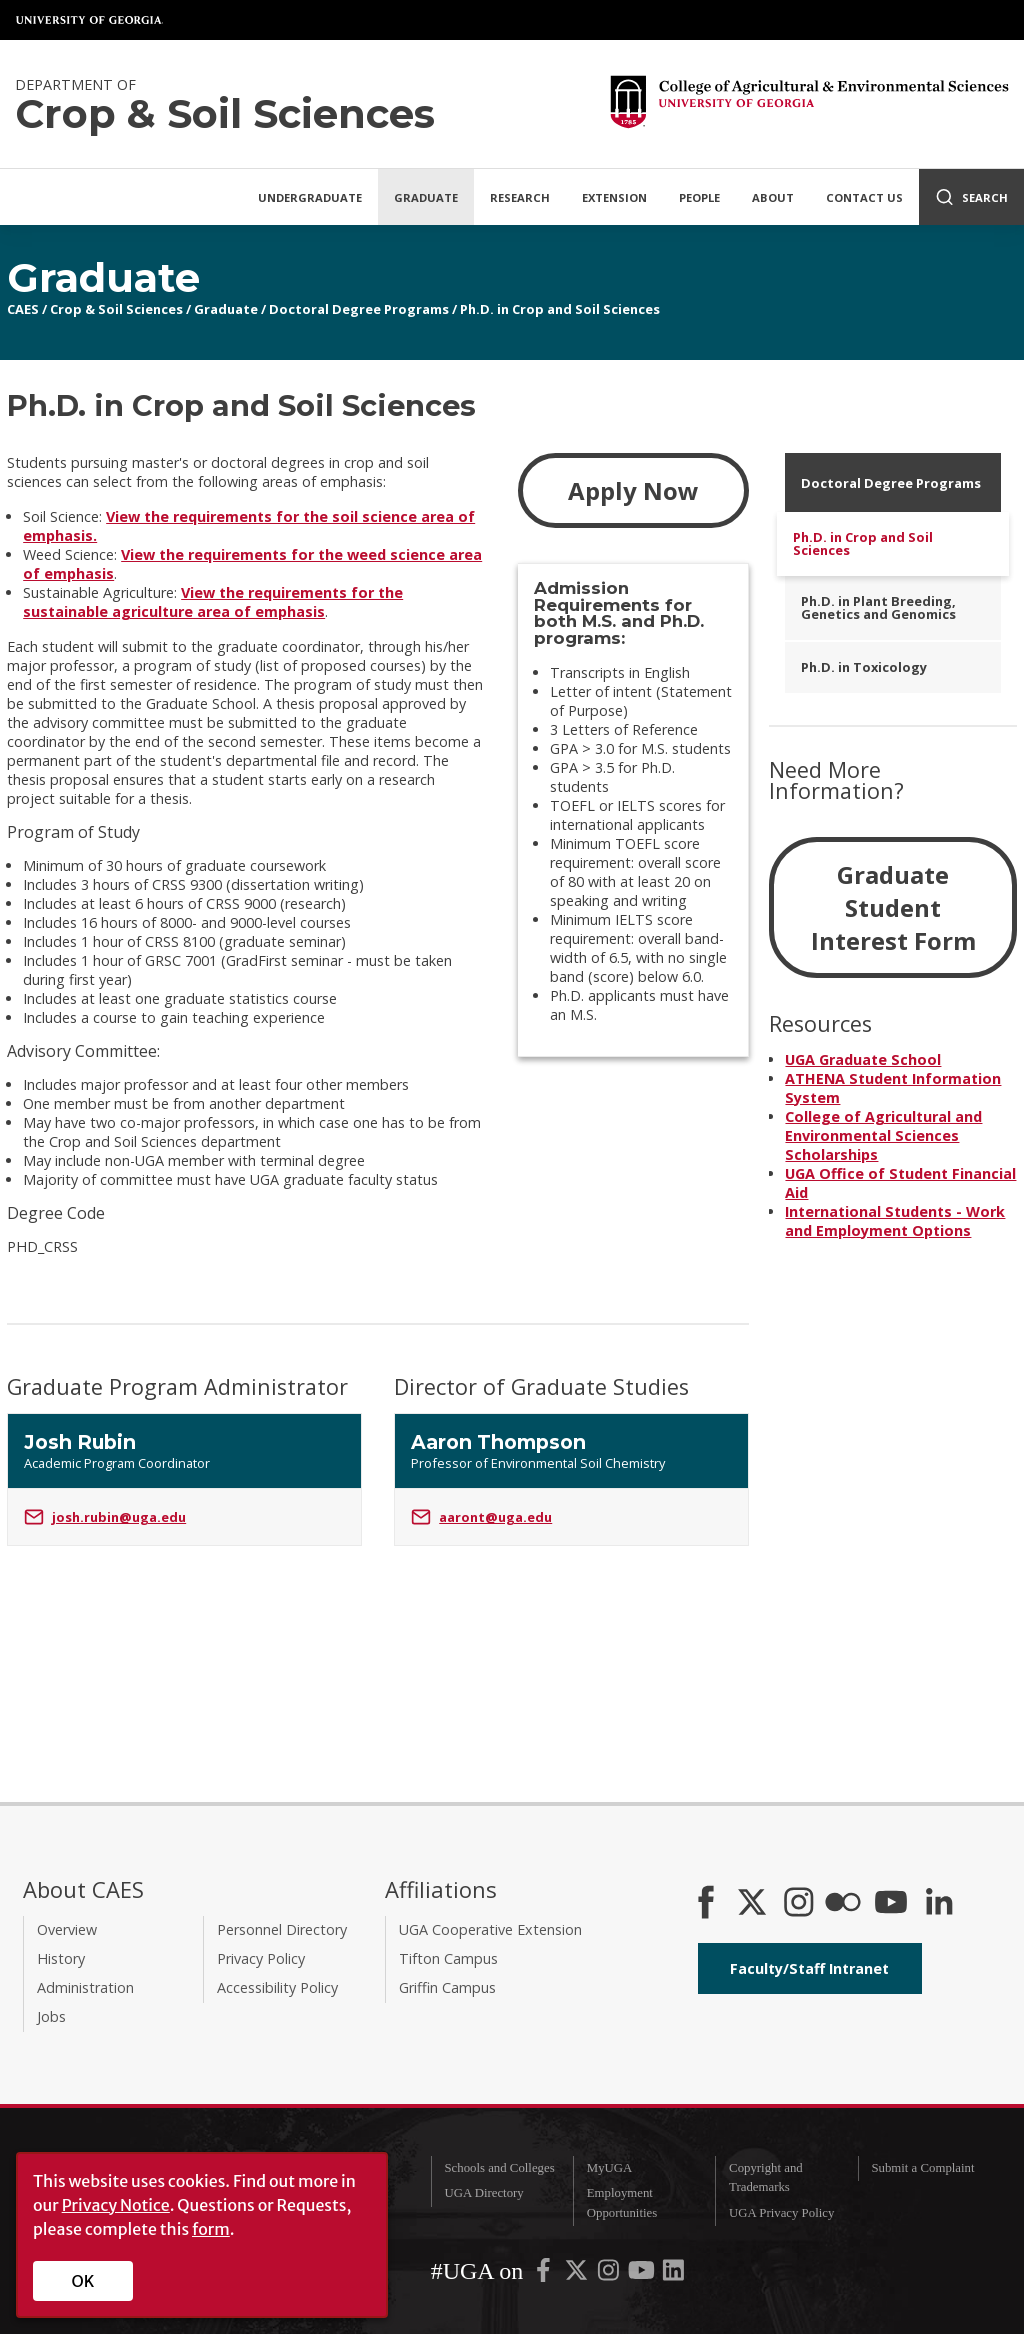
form (211, 2229)
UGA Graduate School (863, 1059)
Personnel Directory (282, 1929)
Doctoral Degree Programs (359, 309)
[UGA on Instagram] (610, 2275)
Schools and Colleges (499, 2168)
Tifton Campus (448, 1958)
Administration (85, 1987)
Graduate (426, 197)
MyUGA (610, 2168)
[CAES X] (754, 1904)
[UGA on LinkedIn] (673, 2275)
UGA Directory (483, 2193)
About (773, 197)
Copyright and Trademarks (766, 2177)
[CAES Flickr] (843, 1904)
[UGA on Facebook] (545, 2275)
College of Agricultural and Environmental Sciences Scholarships (883, 1135)
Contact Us (864, 197)
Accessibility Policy (277, 1987)
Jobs (51, 2016)
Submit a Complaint (922, 2168)
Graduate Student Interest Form (893, 907)
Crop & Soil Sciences (116, 309)
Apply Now (633, 490)
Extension (614, 197)
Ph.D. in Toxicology (864, 667)
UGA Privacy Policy (781, 2213)
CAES (23, 309)
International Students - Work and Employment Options (895, 1221)
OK (83, 2281)
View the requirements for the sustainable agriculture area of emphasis (213, 602)
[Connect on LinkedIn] (939, 1904)
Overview (67, 1929)
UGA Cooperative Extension (490, 1929)
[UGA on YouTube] (643, 2275)
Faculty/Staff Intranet (809, 1968)
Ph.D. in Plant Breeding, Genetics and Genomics (878, 607)
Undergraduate (310, 197)
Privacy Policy (261, 1958)
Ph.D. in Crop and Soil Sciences (560, 309)
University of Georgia (90, 20)
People (699, 197)
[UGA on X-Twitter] (578, 2275)
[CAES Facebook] (706, 1904)
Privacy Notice (116, 2205)
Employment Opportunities (622, 2202)
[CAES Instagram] (799, 1904)
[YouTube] (891, 1904)
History (61, 1958)
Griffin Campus (447, 1987)
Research (520, 197)
